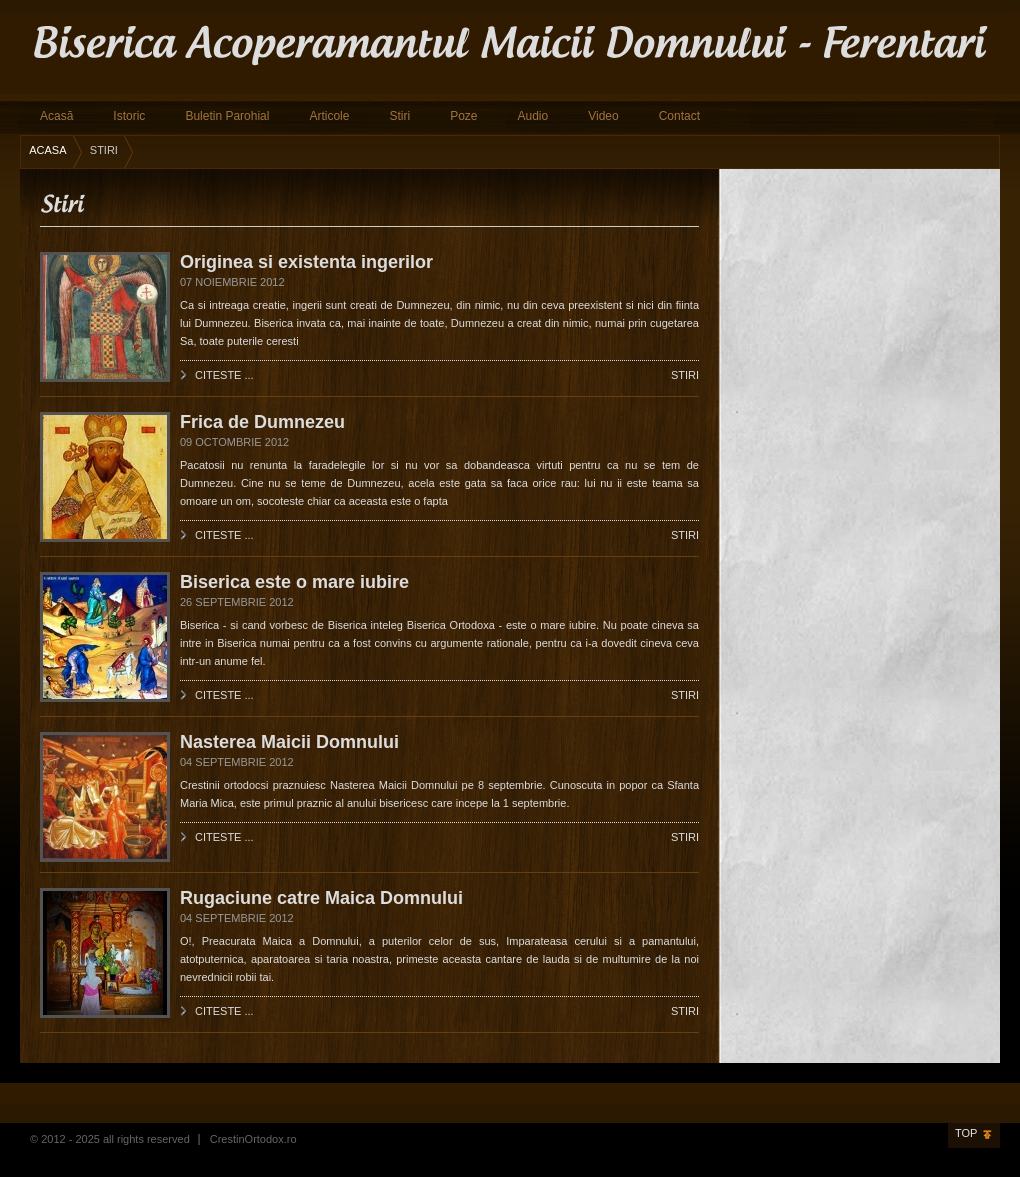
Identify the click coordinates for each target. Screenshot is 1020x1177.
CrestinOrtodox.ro (253, 1139)
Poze (463, 116)
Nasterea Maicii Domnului (289, 742)
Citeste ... (224, 375)
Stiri (399, 116)
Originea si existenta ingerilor (306, 262)
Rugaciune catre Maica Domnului (321, 898)
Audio (532, 116)
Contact (679, 116)
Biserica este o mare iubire (294, 582)
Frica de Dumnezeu (262, 422)
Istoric (129, 116)
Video (603, 116)
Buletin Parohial (227, 116)
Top (966, 1133)
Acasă (56, 116)
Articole (329, 116)
